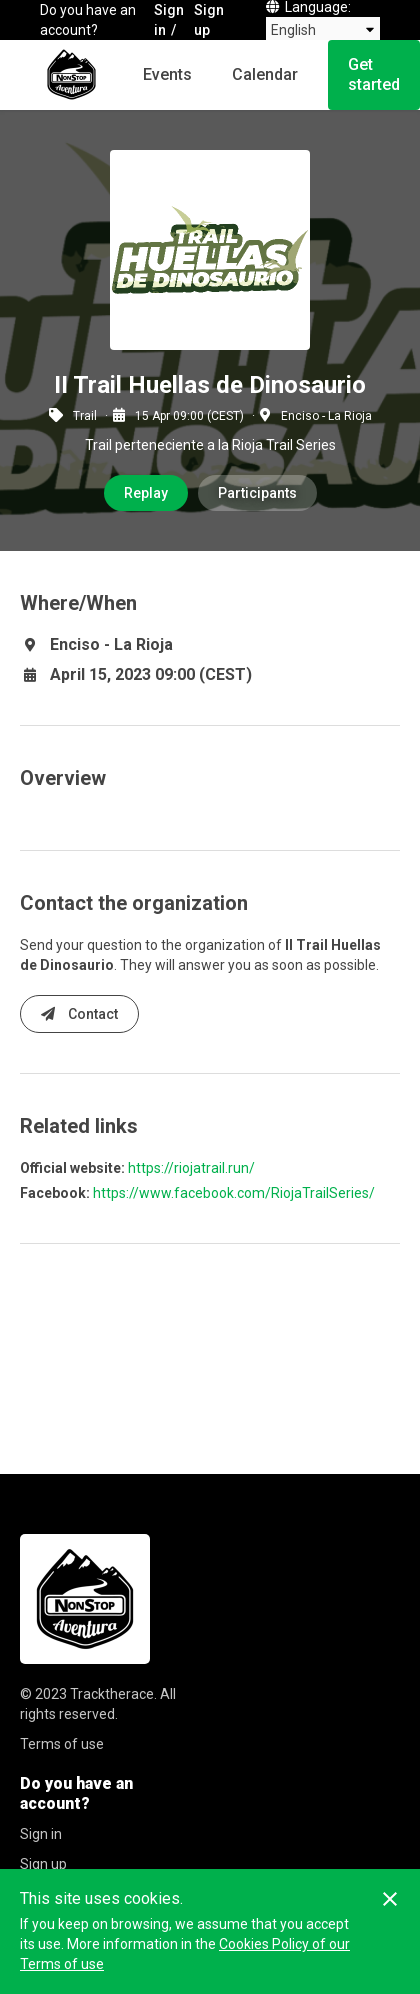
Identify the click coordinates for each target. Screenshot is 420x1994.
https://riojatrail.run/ (191, 1168)
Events (167, 74)
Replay (146, 493)
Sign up (209, 20)
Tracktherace (112, 1694)
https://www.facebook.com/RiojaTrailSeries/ (234, 1193)
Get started (374, 74)
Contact (79, 1014)
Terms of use (62, 1744)
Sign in (169, 20)
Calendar (265, 74)
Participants (257, 493)
